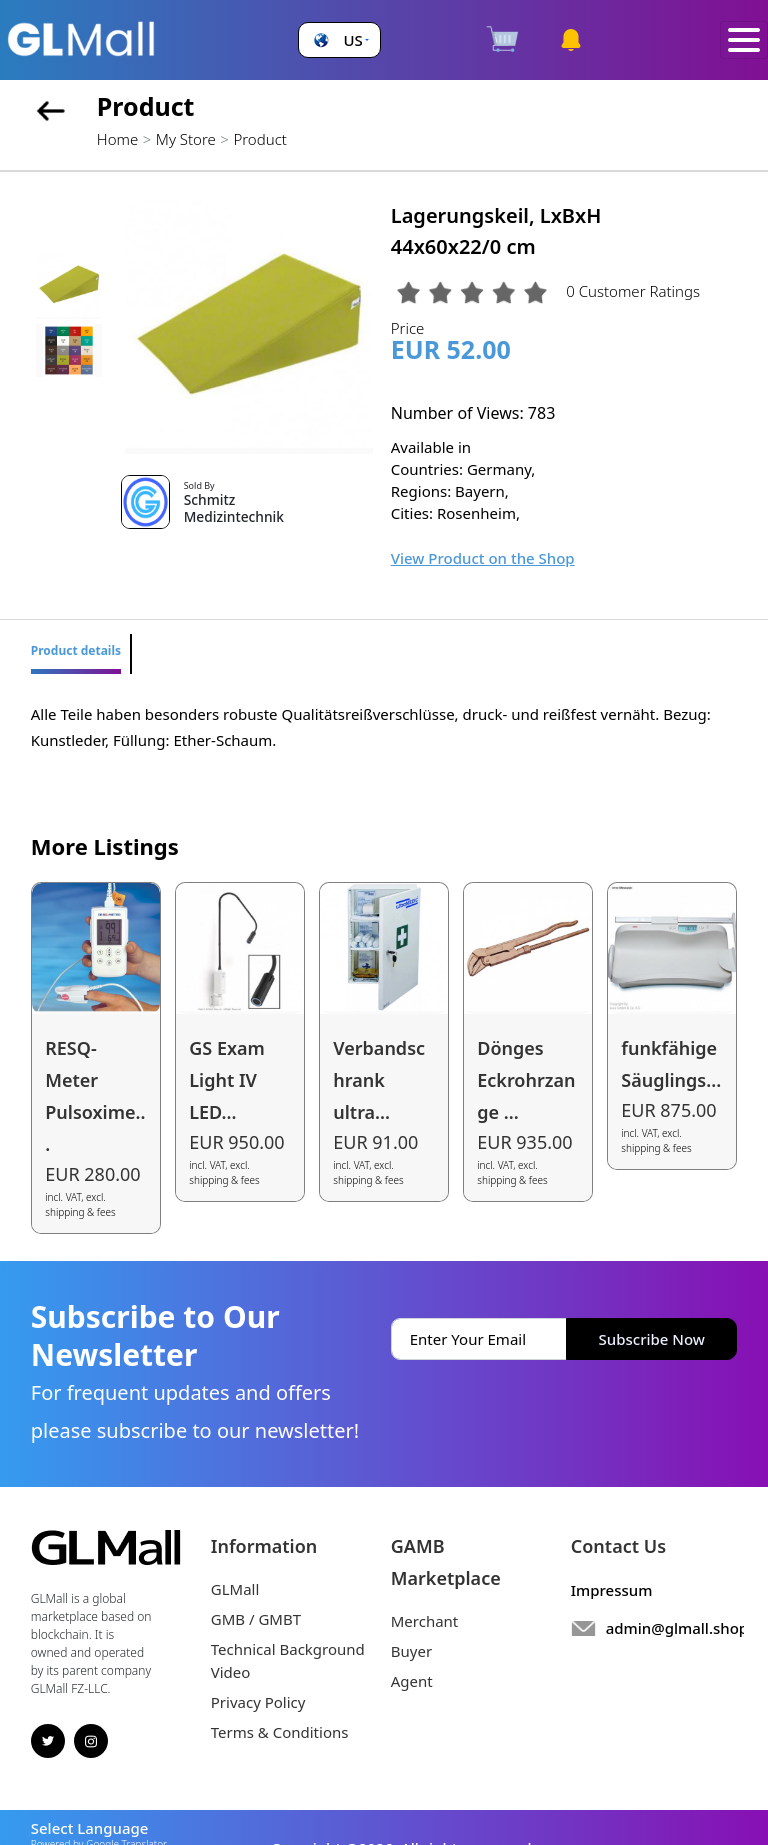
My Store (186, 139)
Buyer (411, 1651)
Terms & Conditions (280, 1732)
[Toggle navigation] (744, 40)
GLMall (235, 1589)
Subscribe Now (652, 1339)
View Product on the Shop (483, 558)
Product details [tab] (76, 650)
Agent (412, 1681)
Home (117, 139)
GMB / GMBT (256, 1619)
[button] (339, 40)
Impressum (612, 1590)
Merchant (425, 1621)
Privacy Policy (258, 1702)
